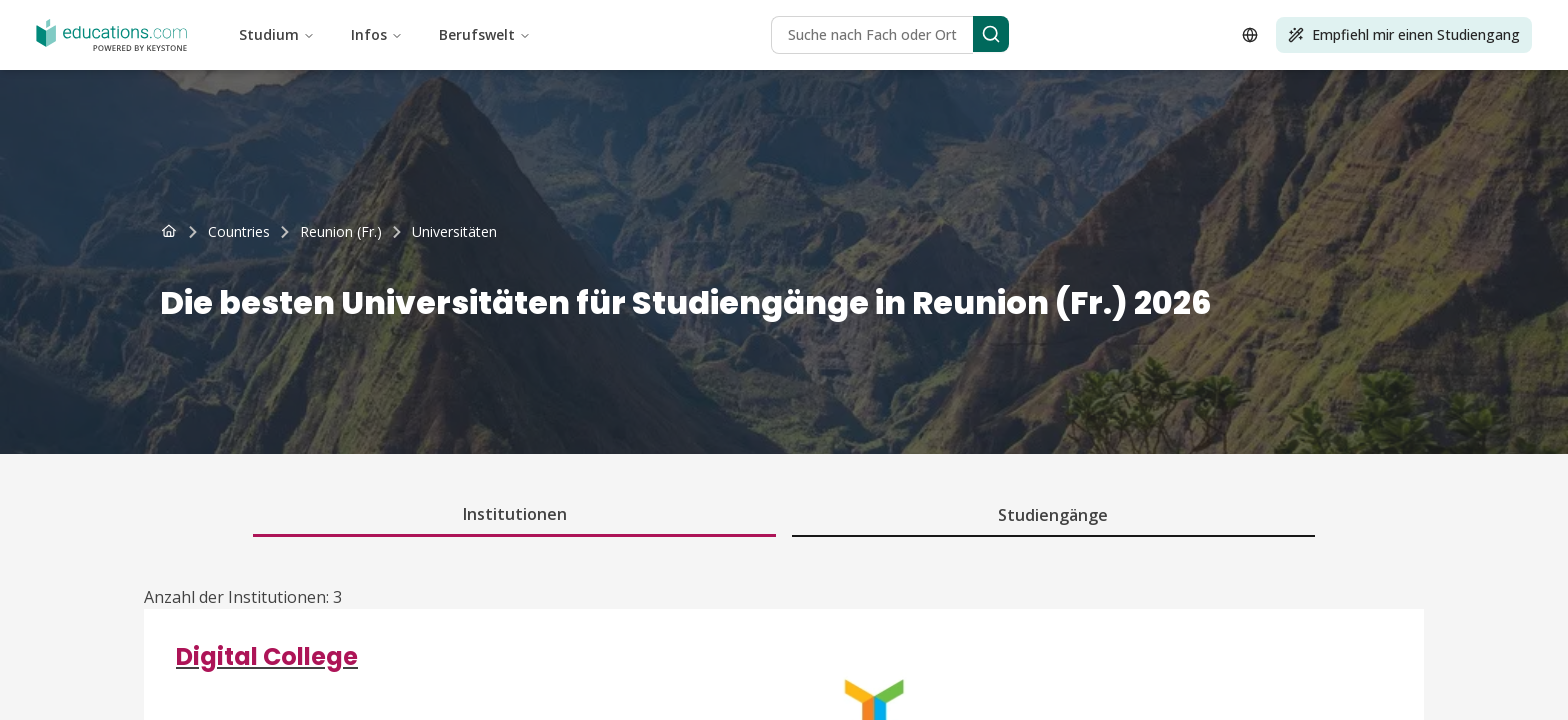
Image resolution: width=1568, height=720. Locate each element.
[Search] (991, 34)
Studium (277, 34)
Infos (377, 34)
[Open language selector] (1250, 35)
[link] (454, 232)
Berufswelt (485, 34)
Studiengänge (1053, 515)
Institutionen (515, 514)
